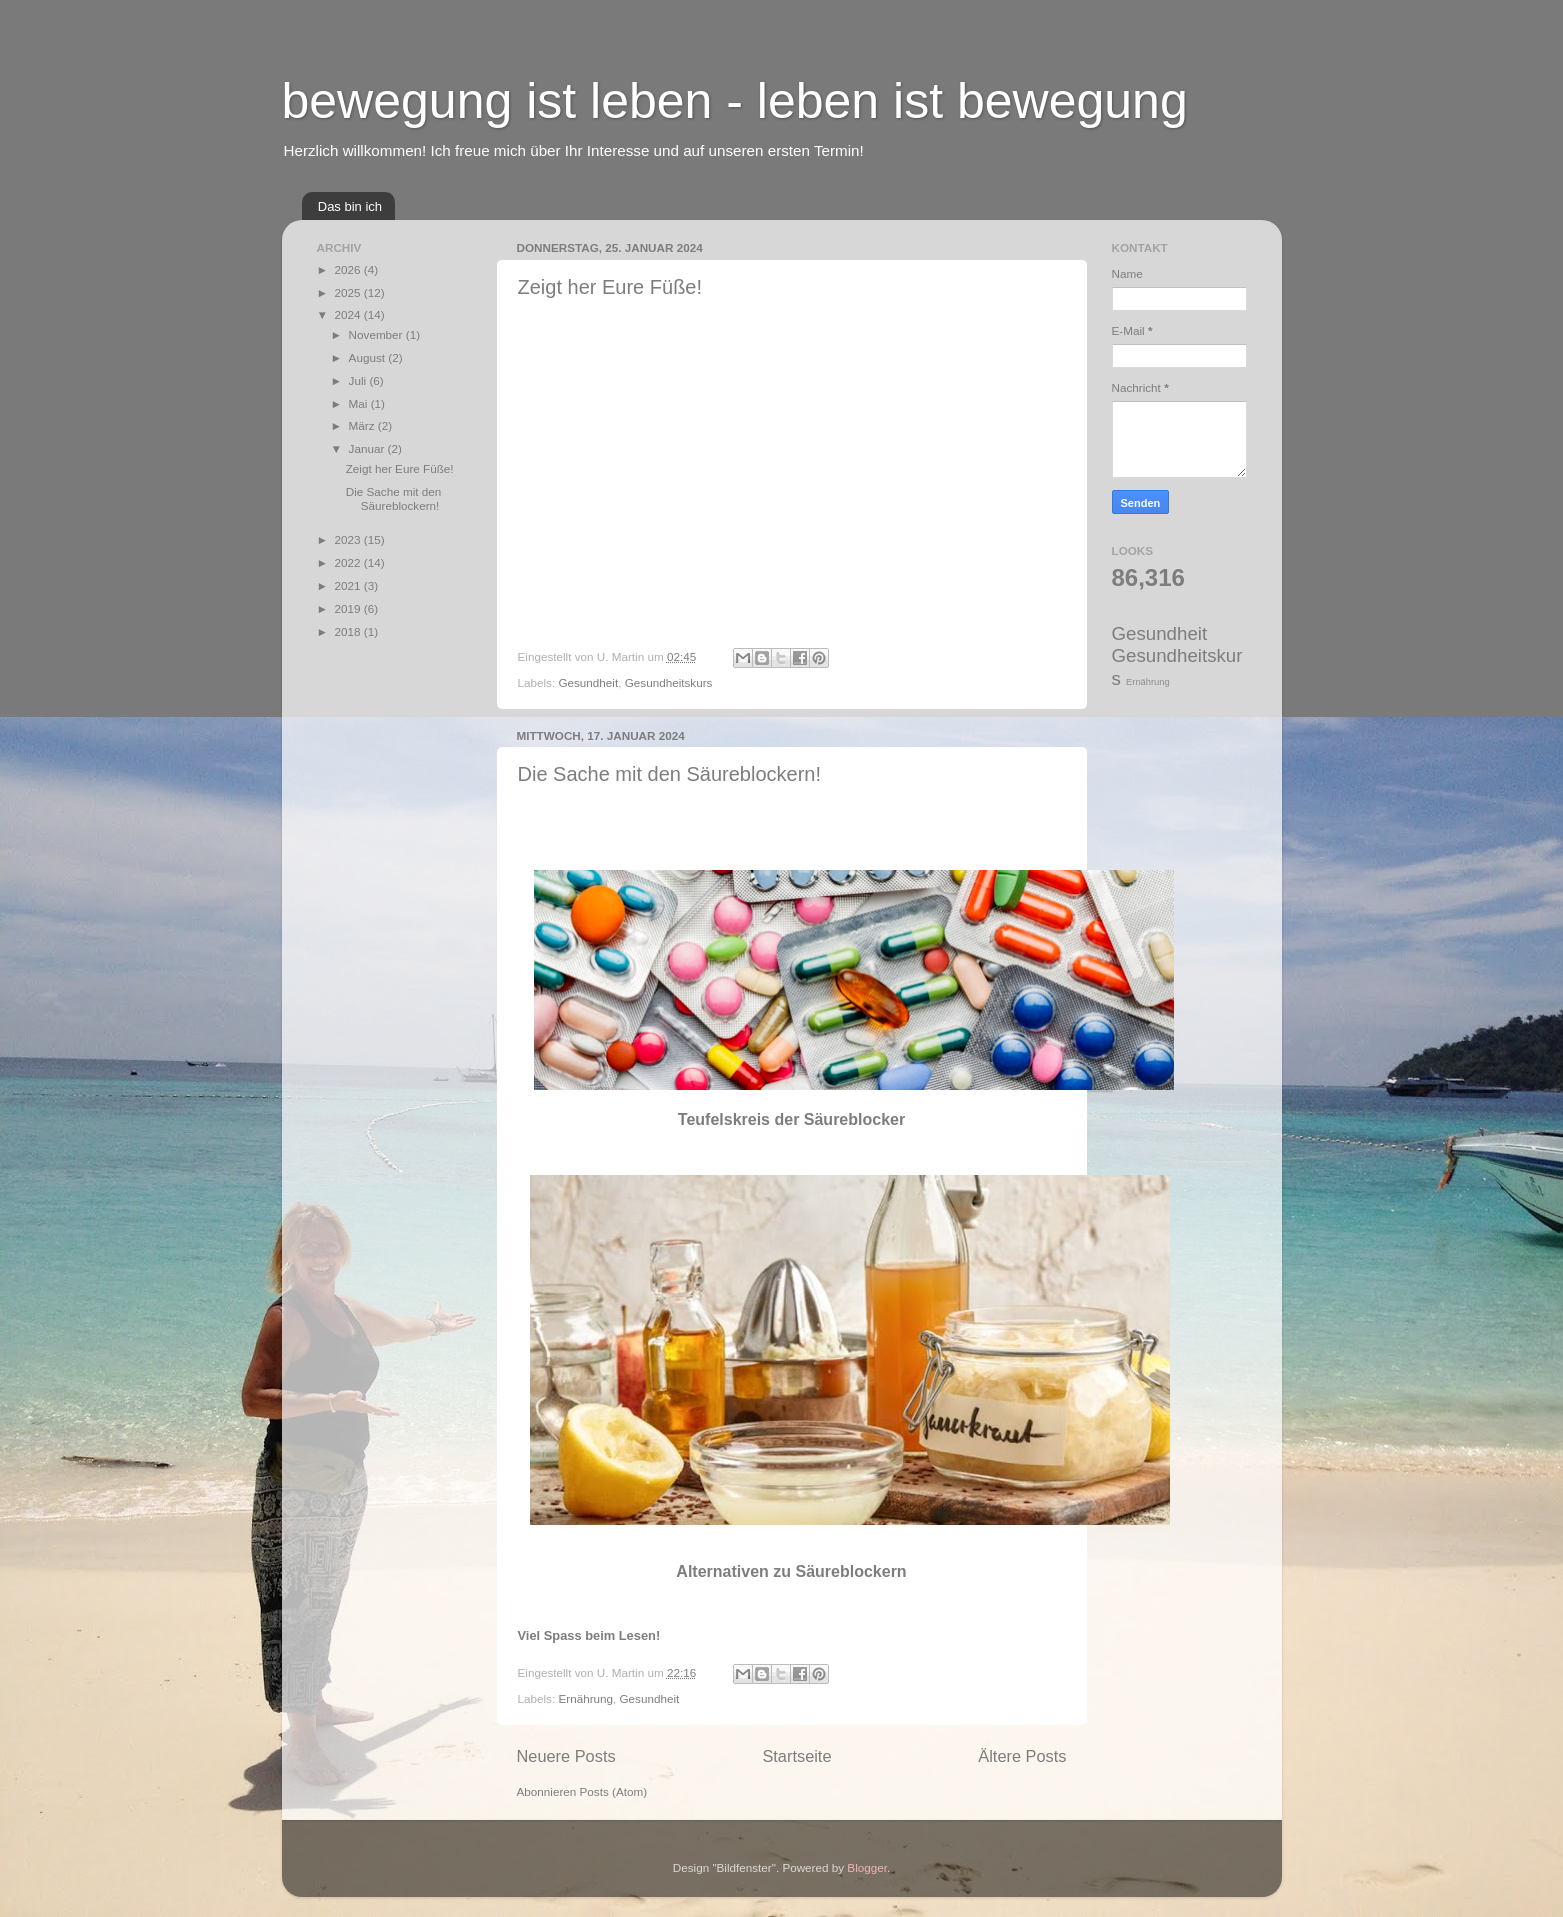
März (363, 425)
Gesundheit (588, 682)
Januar (368, 448)
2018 (349, 631)
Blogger (867, 1867)
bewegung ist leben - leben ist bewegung (735, 101)
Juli (359, 380)
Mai (360, 403)
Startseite (796, 1756)
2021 (349, 585)
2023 (349, 539)
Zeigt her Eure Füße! (610, 287)
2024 (349, 314)
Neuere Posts (566, 1756)
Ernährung (585, 1698)
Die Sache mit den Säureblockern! (670, 774)
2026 (349, 269)
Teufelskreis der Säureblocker (791, 1119)
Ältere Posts (1022, 1756)
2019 (349, 608)
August (369, 357)
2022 (349, 562)
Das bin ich (350, 206)
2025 (349, 292)
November (377, 334)
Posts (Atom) (614, 1791)
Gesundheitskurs (669, 682)
